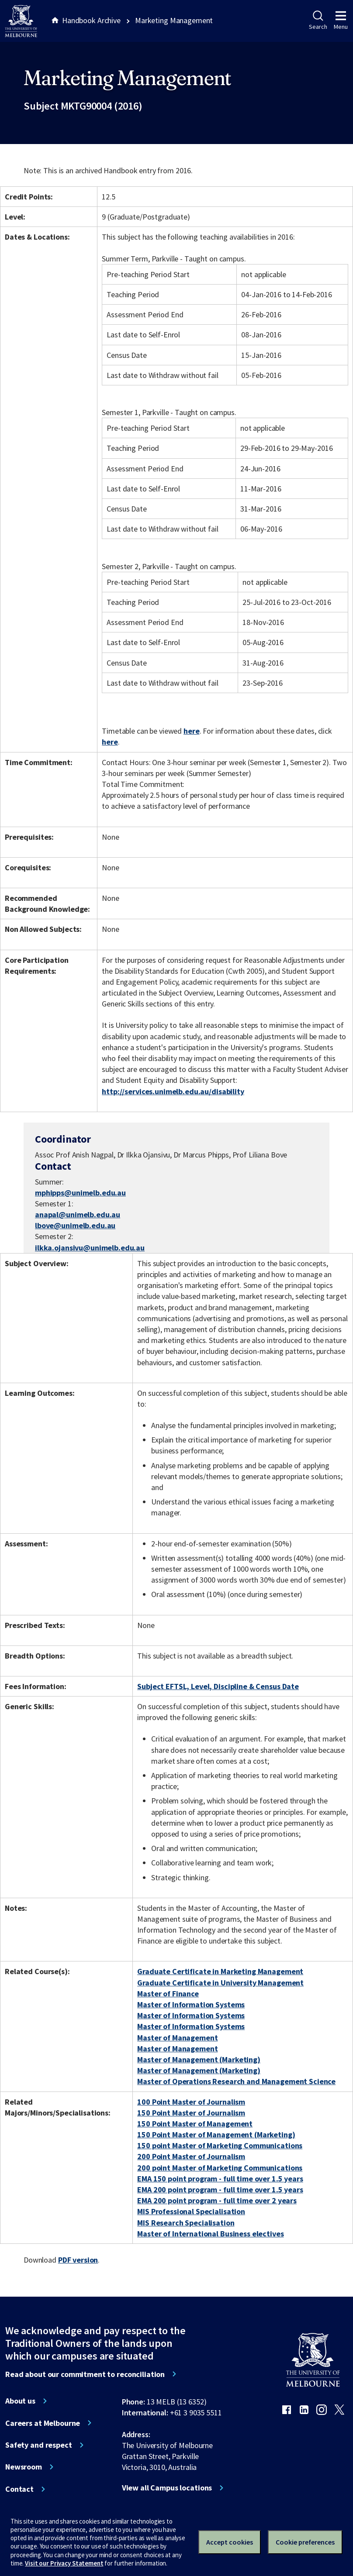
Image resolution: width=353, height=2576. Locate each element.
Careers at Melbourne (42, 2423)
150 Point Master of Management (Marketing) (216, 2134)
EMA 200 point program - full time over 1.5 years (220, 2189)
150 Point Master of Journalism (191, 2113)
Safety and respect (38, 2445)
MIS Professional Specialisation (191, 2211)
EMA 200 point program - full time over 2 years (217, 2200)
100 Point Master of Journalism (191, 2102)
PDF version (78, 2260)
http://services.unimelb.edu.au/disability (173, 1091)
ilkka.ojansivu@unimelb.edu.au (90, 1248)
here (191, 731)
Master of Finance (168, 1994)
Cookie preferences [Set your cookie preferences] (305, 2542)
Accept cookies (229, 2542)
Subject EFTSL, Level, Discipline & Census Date (218, 1686)
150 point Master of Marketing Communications (219, 2145)
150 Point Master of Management (195, 2124)
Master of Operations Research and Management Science (236, 2081)
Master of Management (177, 2038)
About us (20, 2401)
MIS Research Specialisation (185, 2223)
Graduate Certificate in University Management (220, 1983)
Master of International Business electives (210, 2234)
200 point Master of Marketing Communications (219, 2168)
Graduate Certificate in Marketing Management (220, 1971)
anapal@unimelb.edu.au (77, 1215)
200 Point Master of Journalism (191, 2156)
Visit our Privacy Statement (64, 2563)
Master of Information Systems (191, 2004)
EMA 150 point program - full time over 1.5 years (220, 2179)
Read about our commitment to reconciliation (85, 2374)
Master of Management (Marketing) (198, 2059)
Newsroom (23, 2467)
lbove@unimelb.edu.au (75, 1226)
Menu (341, 20)
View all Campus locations (167, 2488)
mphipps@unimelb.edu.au (80, 1193)
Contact (19, 2489)
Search (318, 20)
